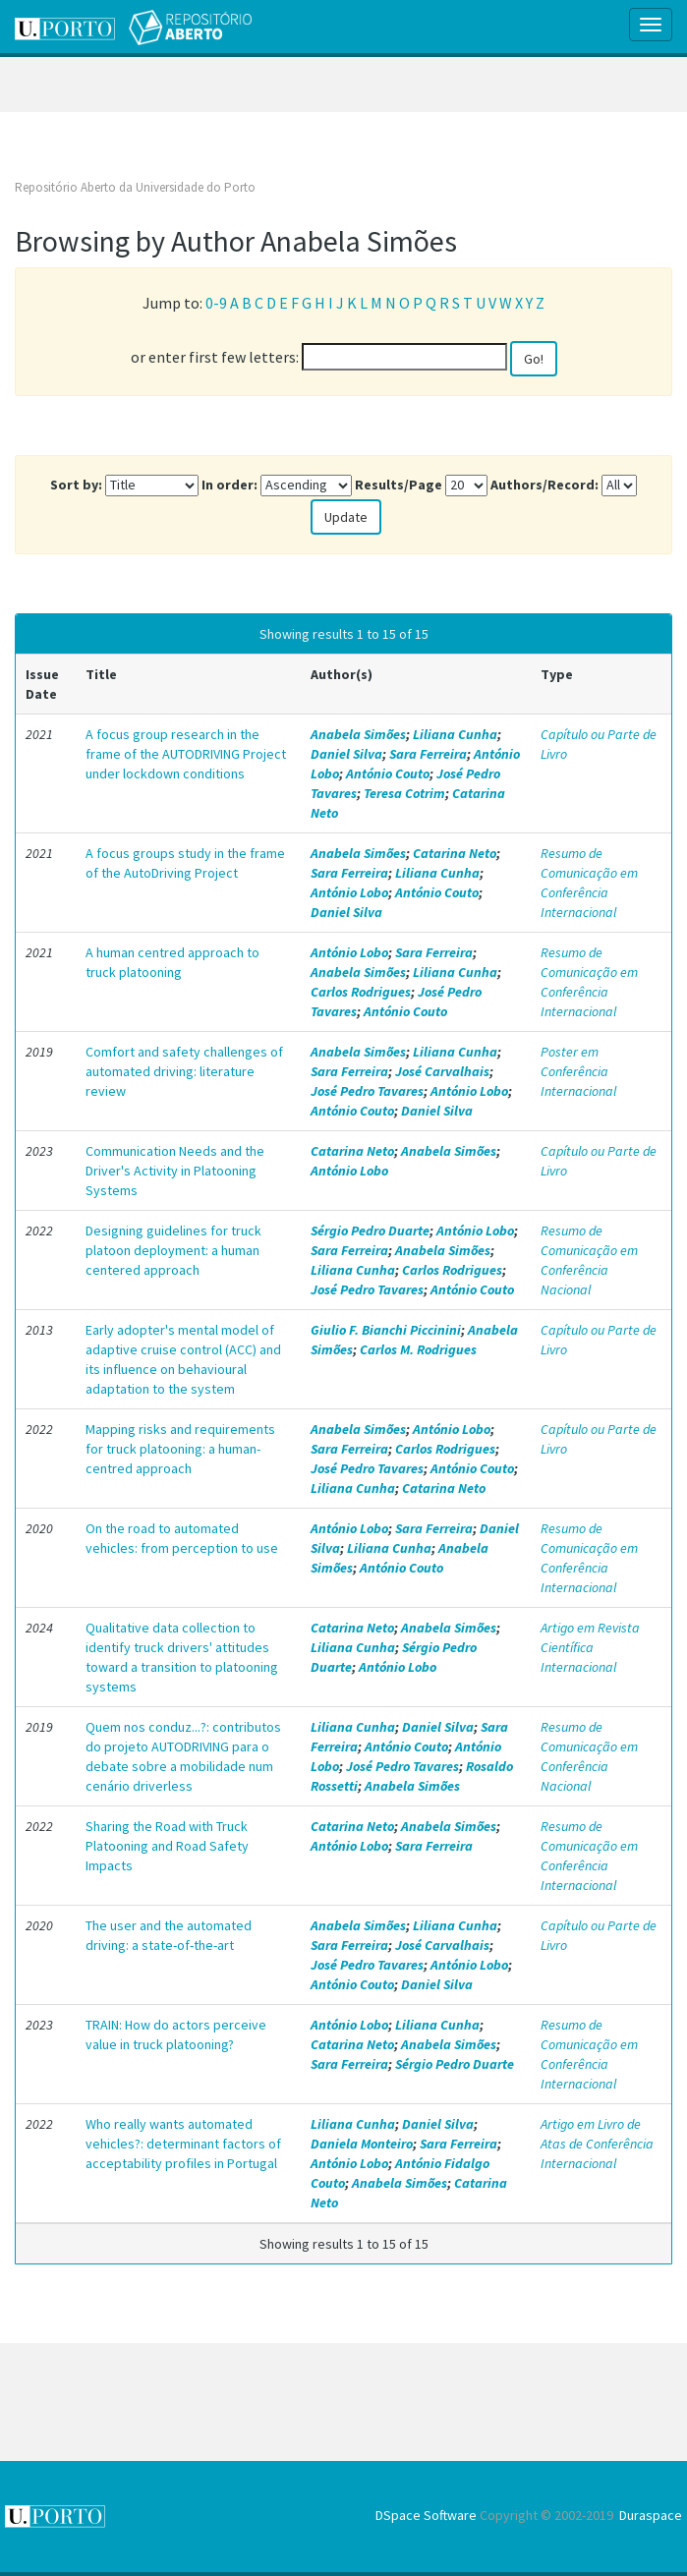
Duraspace (650, 2515)
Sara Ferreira (428, 754)
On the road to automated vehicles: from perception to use (182, 1538)
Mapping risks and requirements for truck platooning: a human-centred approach (180, 1448)
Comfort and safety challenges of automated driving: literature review (184, 1071)
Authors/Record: (544, 484)
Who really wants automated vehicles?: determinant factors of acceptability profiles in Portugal (183, 2143)
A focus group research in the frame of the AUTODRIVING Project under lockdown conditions (186, 753)
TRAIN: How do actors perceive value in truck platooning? (176, 2034)
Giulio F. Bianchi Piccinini (386, 1330)
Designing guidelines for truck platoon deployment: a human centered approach (173, 1250)
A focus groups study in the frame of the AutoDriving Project (185, 863)
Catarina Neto (454, 853)
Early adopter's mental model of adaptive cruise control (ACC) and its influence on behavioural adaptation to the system (183, 1359)
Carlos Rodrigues (361, 992)
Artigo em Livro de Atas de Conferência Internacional (597, 2143)
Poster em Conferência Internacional (578, 1071)
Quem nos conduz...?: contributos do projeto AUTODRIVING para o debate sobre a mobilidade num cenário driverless (183, 1756)
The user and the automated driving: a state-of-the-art (169, 1935)
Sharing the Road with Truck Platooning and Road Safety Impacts (167, 1845)
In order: (229, 484)
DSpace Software (426, 2515)
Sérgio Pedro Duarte (370, 1230)
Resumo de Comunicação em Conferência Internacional (589, 882)
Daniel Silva (346, 754)
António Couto (387, 773)
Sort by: (76, 484)
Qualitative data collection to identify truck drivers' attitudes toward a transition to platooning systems (182, 1657)
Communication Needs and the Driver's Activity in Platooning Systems (175, 1170)
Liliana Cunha (455, 734)
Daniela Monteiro (362, 2143)
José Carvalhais (442, 1071)
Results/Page (398, 484)
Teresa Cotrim (404, 793)
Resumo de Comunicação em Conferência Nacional (589, 1260)
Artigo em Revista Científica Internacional (590, 1647)
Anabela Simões (358, 734)
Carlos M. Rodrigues (418, 1349)
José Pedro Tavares (367, 1091)
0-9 (216, 303)
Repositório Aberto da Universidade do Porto (135, 187)
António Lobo (349, 892)
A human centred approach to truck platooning (172, 962)
